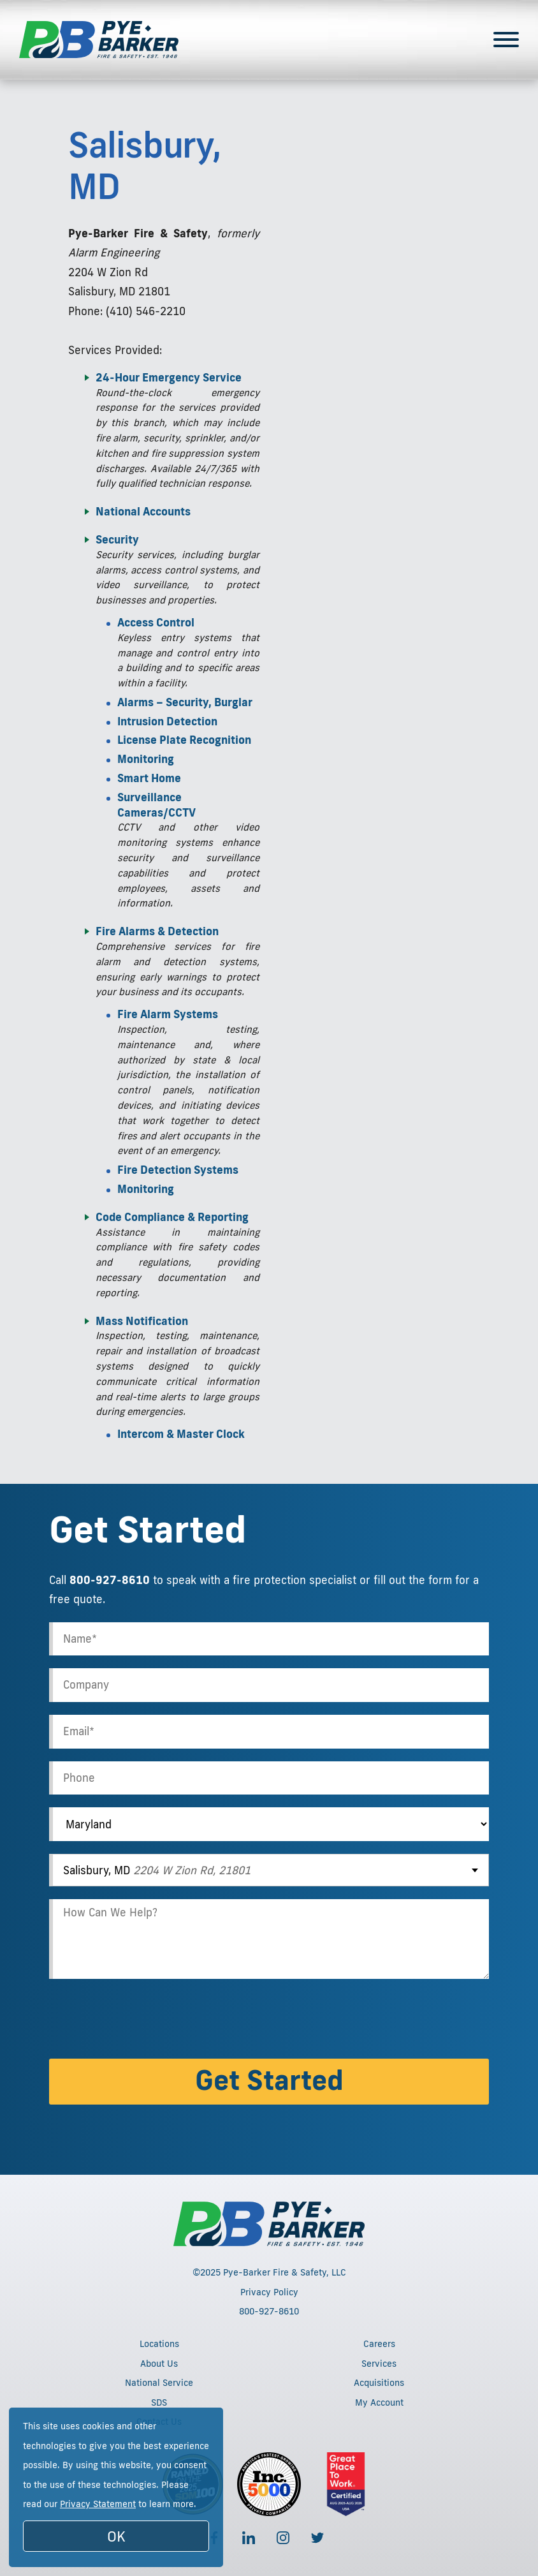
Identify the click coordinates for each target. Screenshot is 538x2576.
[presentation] (146, 2021)
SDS (159, 2402)
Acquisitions (379, 2382)
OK (116, 2536)
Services (378, 2363)
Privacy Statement (98, 2504)
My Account (379, 2402)
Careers (379, 2344)
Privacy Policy (269, 2292)
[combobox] (269, 1870)
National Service (159, 2382)
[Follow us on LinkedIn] (248, 2537)
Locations (159, 2344)
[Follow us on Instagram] (283, 2537)
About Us (159, 2363)
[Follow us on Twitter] (317, 2537)
